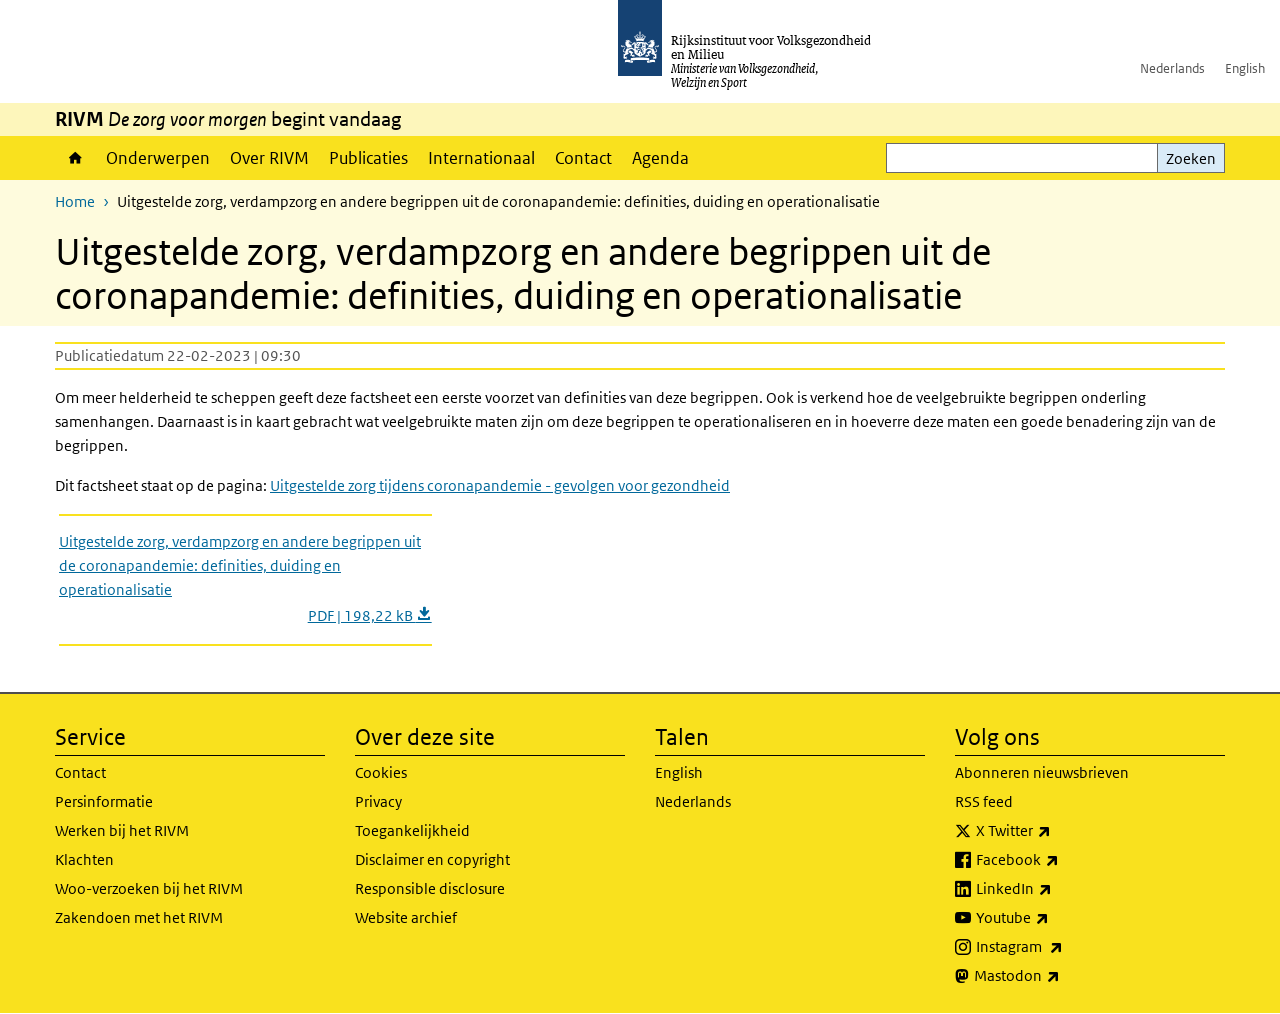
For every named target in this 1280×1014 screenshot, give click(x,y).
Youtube (1056, 918)
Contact (583, 158)
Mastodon (1061, 976)
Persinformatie (104, 801)
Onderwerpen (158, 158)
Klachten (84, 859)
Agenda (660, 158)
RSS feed (984, 801)
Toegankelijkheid (412, 830)
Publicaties (368, 158)
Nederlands (1172, 68)
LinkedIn (1058, 889)
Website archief (406, 917)
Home (75, 158)
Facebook (1061, 860)
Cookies (381, 772)
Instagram (1063, 947)
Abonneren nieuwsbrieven (1042, 772)
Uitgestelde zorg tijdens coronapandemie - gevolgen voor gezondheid (500, 485)
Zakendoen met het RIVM (139, 917)
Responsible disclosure (430, 888)
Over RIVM (269, 158)
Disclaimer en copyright (432, 859)
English (1245, 68)
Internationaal (481, 158)
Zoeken (1191, 158)
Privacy (378, 801)
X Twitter (1057, 831)
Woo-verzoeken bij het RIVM (149, 888)
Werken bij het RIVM (122, 830)
